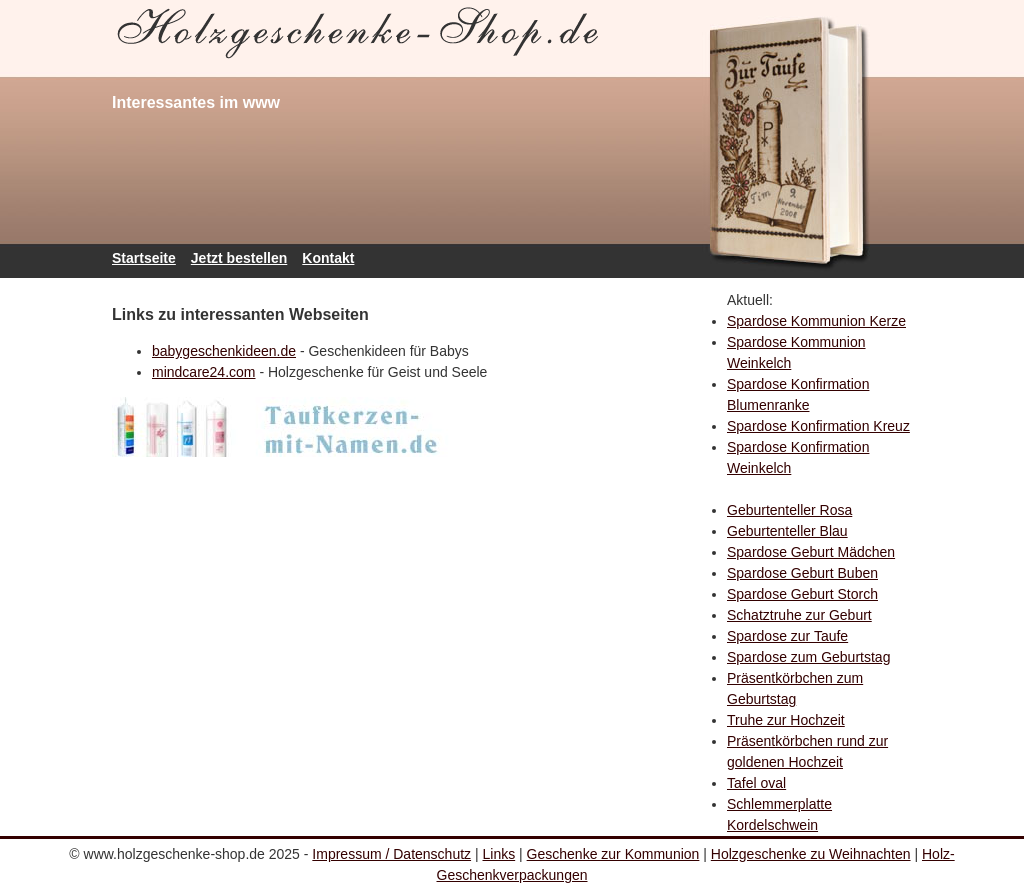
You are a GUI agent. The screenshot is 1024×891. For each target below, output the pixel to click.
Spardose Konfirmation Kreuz (818, 426)
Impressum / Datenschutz (391, 854)
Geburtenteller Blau (787, 531)
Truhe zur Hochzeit (786, 720)
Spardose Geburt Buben (802, 573)
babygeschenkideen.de (224, 351)
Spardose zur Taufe (787, 636)
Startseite (144, 258)
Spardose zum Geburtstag (808, 657)
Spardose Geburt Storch (802, 594)
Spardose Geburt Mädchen (811, 552)
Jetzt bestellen (239, 258)
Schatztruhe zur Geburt (799, 615)
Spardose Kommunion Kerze (816, 321)
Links (499, 854)
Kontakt (328, 258)
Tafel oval (756, 783)
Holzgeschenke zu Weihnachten (811, 854)
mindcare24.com (204, 372)
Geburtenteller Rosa (789, 510)
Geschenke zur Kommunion (613, 854)
